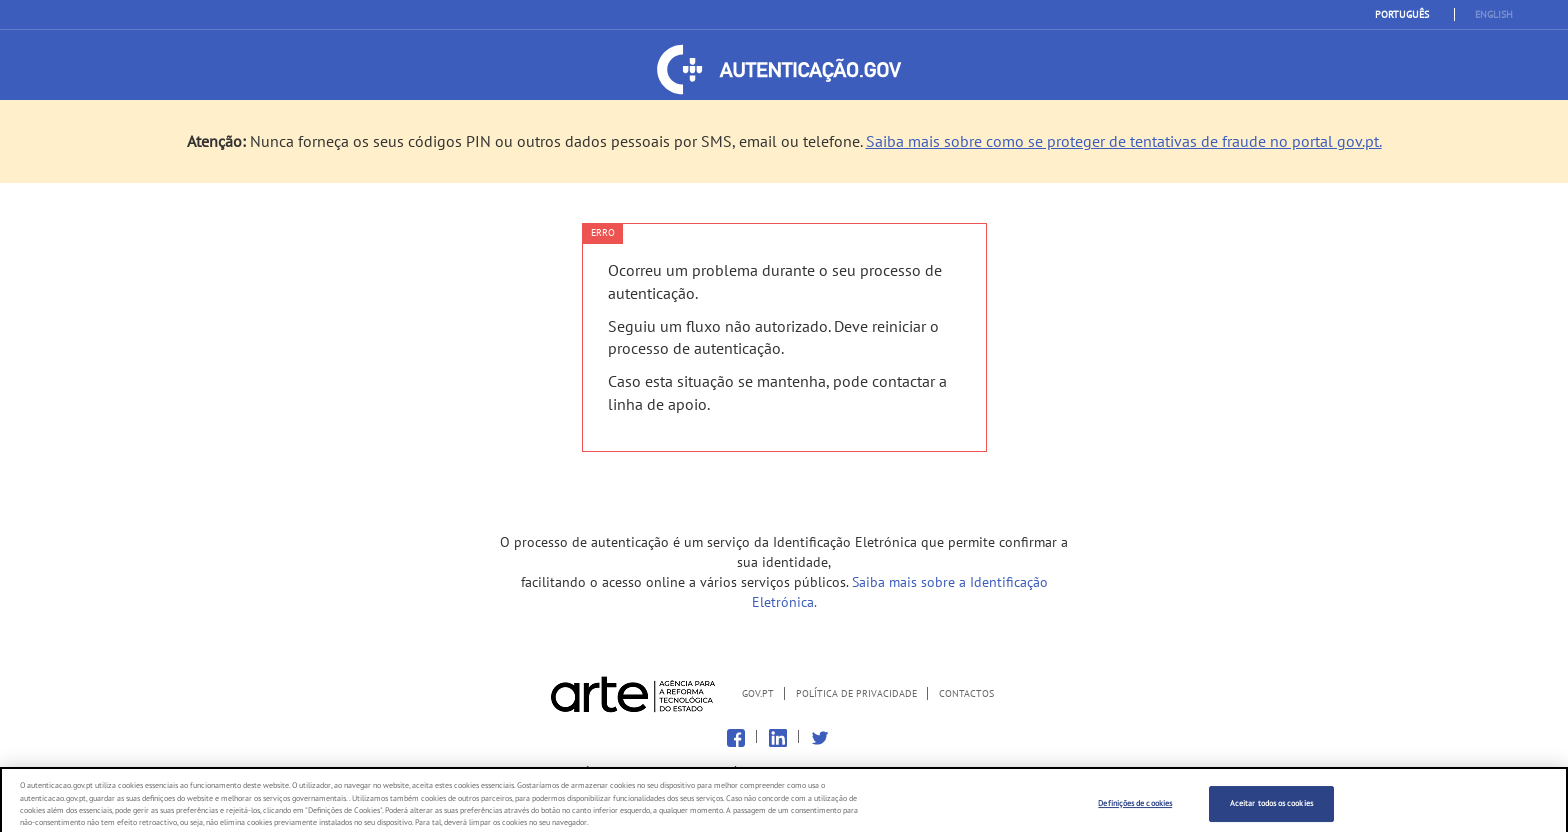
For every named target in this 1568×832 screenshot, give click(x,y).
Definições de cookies (1135, 809)
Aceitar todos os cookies (1271, 809)
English (1494, 14)
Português (1402, 14)
